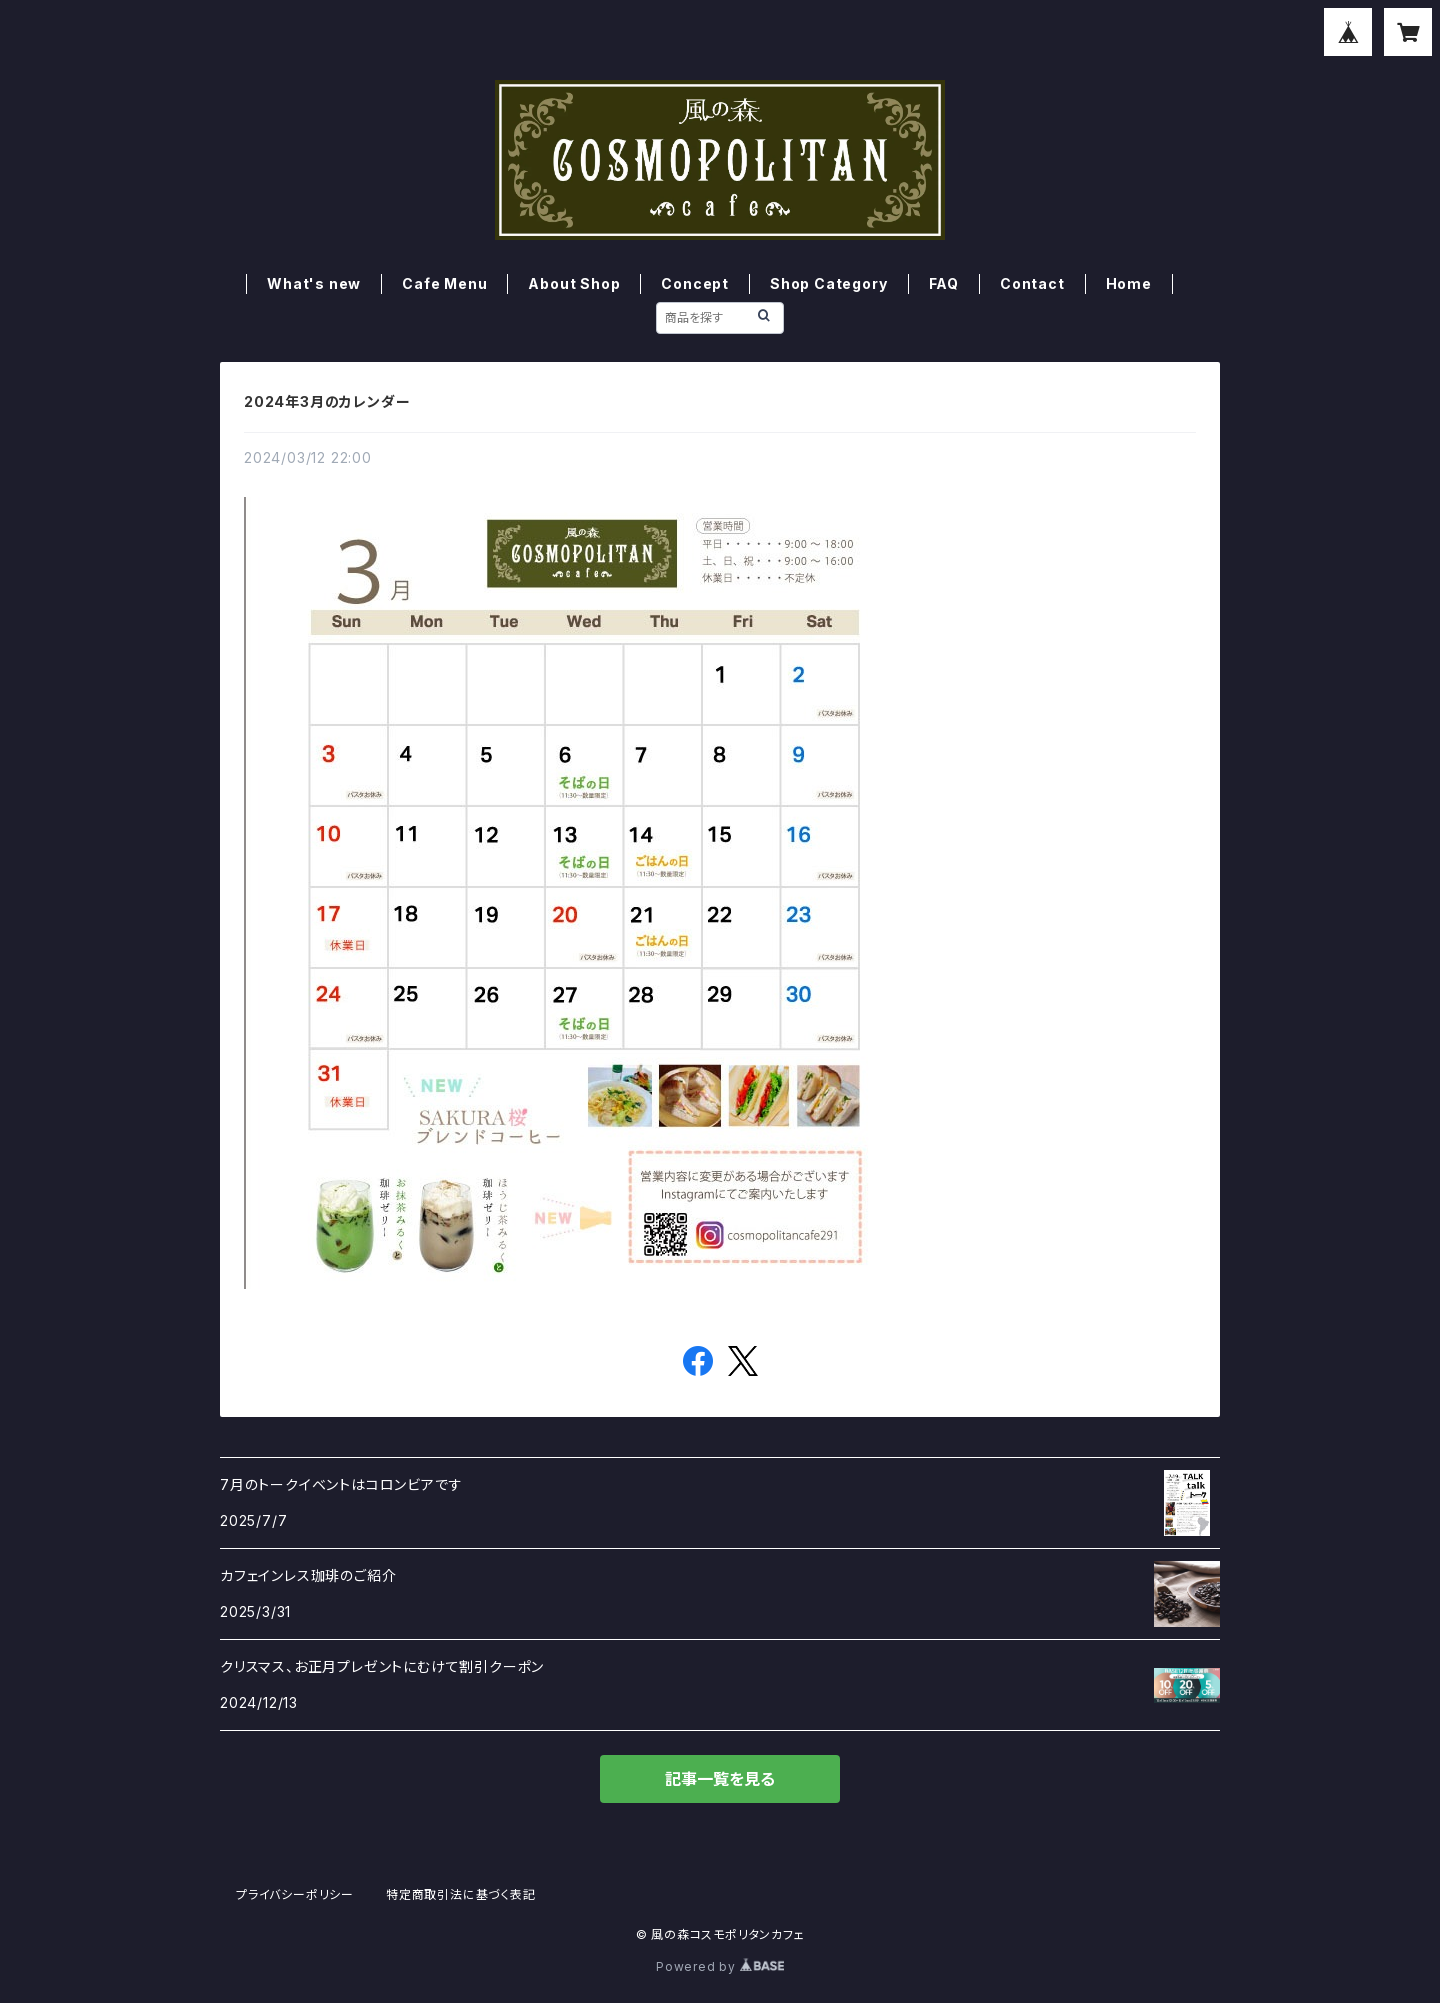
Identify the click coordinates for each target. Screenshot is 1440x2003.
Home (1129, 283)
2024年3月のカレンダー (327, 401)
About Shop (574, 283)
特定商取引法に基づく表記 (461, 1894)
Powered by (720, 1966)
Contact (1032, 283)
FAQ (944, 283)
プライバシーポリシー (295, 1894)
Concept (695, 283)
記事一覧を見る (720, 1779)
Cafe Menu (444, 283)
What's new (314, 283)
